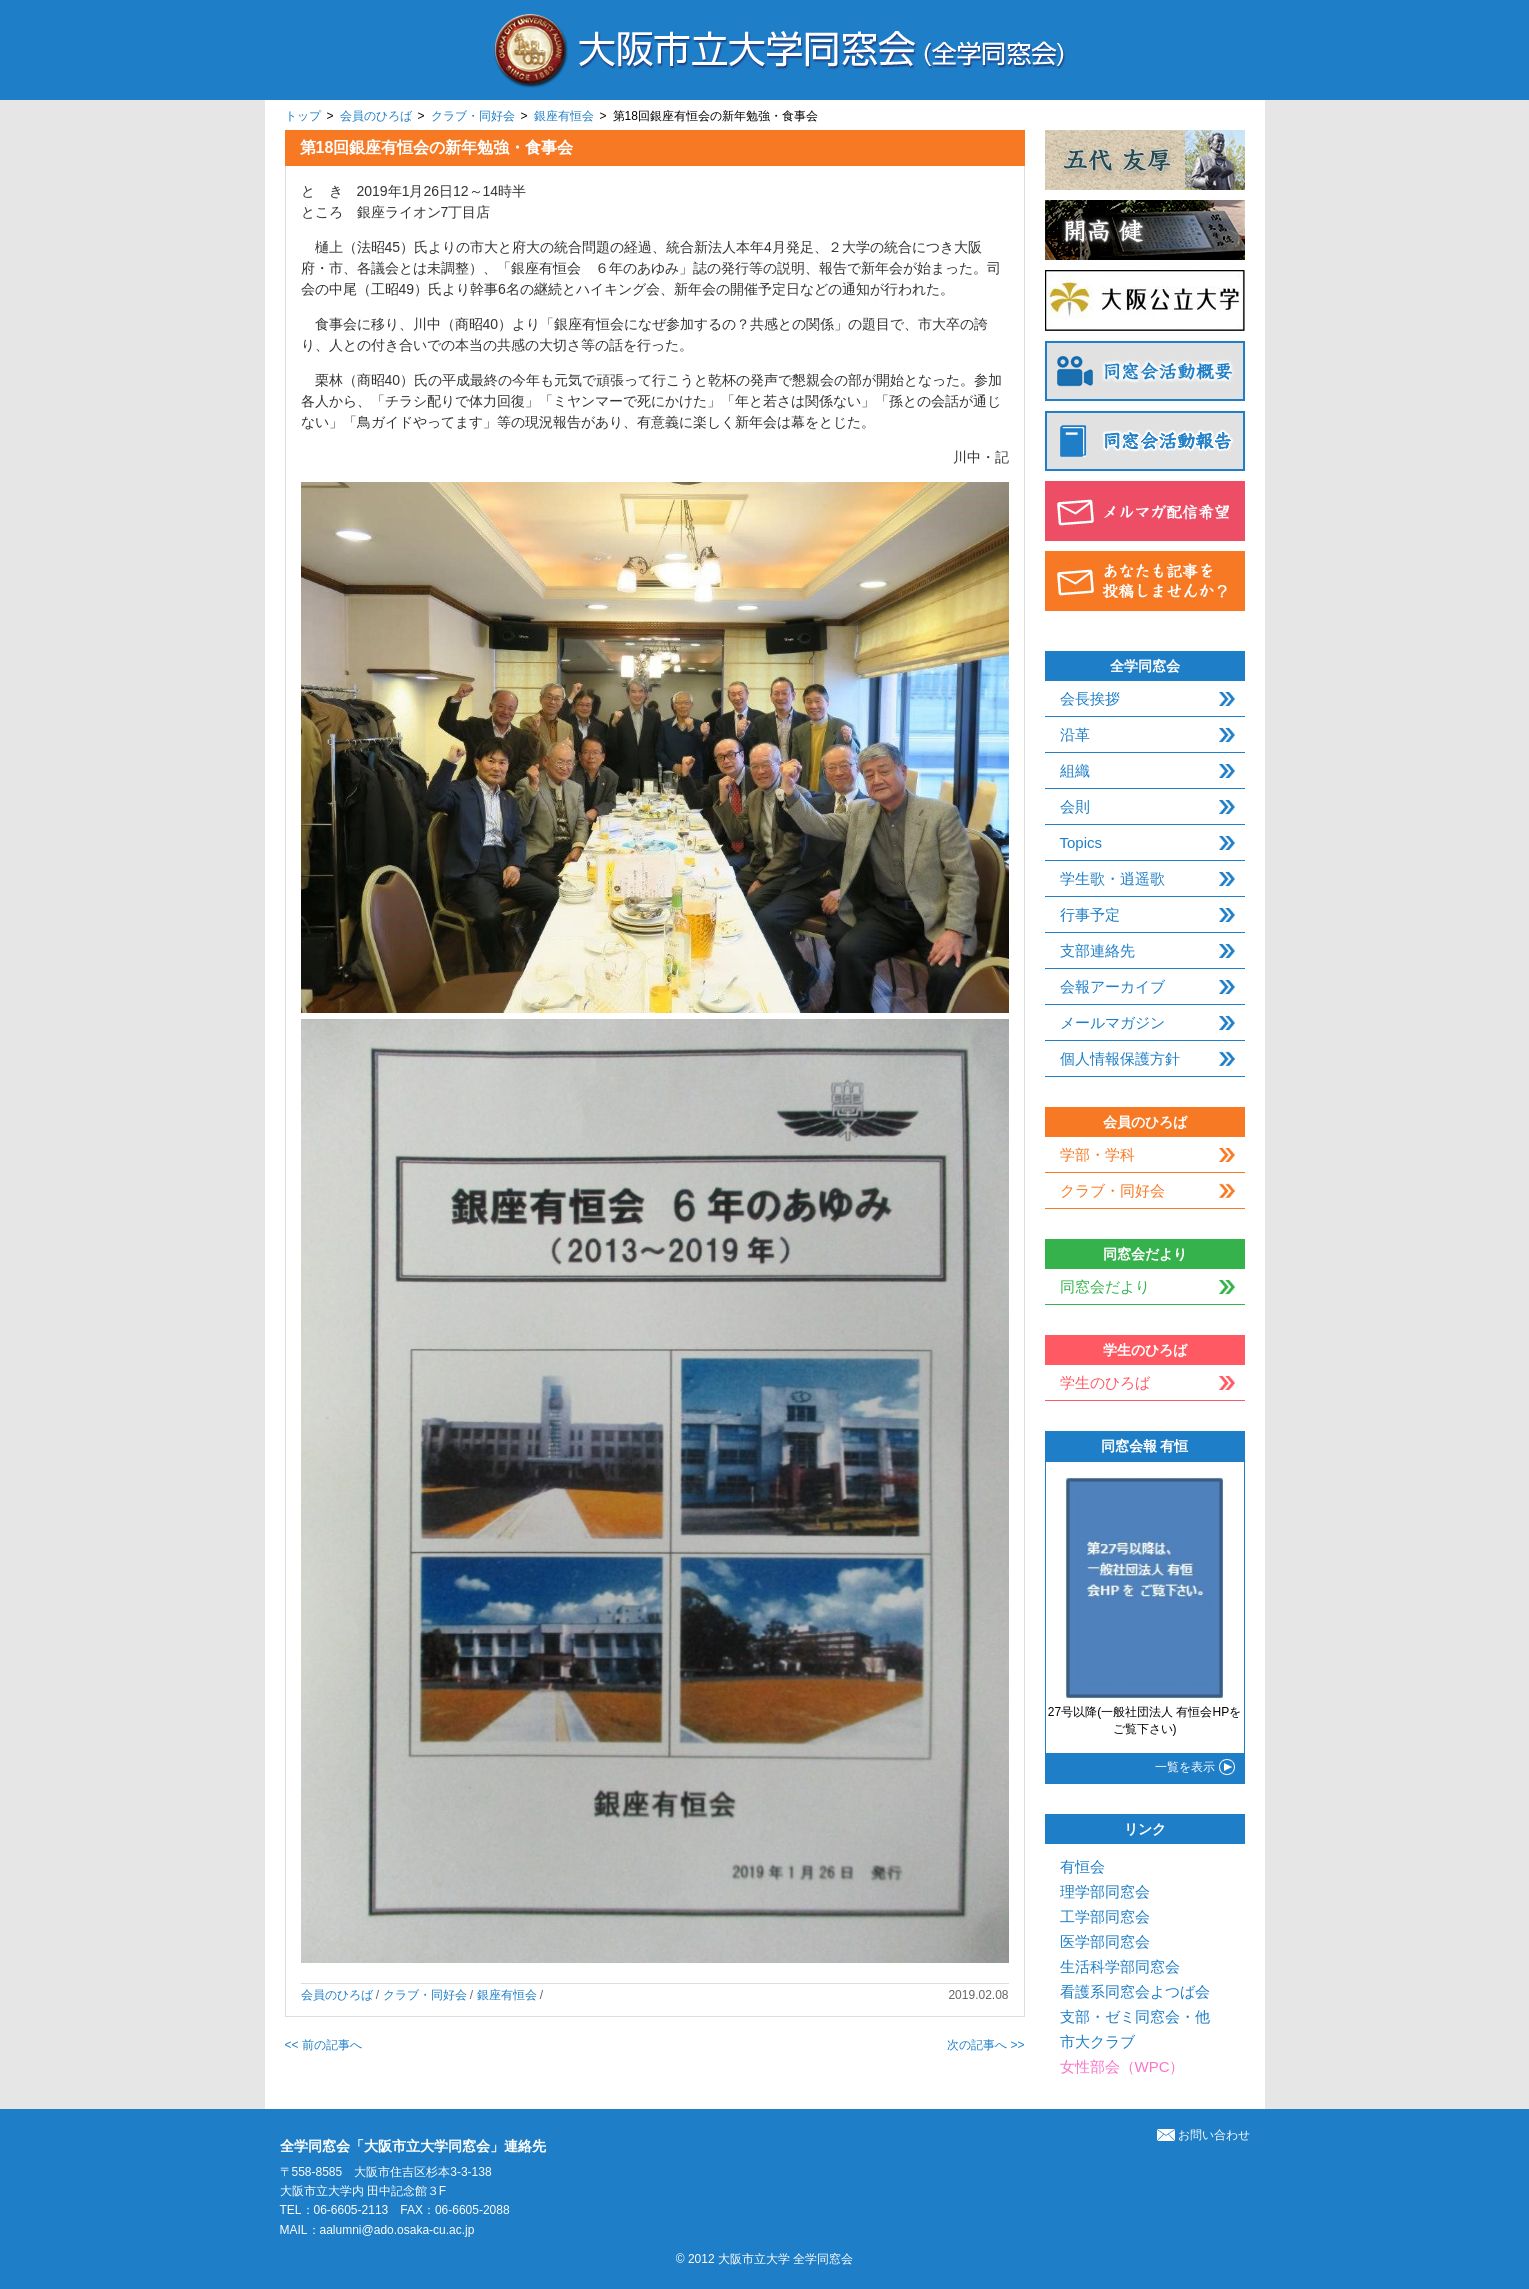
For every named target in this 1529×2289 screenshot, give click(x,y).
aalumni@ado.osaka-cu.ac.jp (397, 2230)
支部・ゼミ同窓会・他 (1135, 2016)
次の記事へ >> (985, 2045)
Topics (1081, 842)
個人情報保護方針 (1120, 1058)
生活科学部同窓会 (1120, 1966)
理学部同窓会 (1105, 1891)
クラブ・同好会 (473, 116)
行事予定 (1090, 914)
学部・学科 (1097, 1154)
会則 (1075, 806)
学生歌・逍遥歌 (1112, 878)
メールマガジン (1112, 1022)
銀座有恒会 (564, 116)
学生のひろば (1105, 1382)
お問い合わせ (1203, 2135)
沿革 (1075, 734)
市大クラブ (1097, 2041)
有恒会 (1082, 1866)
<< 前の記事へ (323, 2045)
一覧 (1185, 1767)
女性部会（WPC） (1122, 2066)
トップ (303, 116)
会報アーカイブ (1112, 986)
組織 (1075, 770)
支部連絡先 (1097, 950)
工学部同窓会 (1105, 1916)
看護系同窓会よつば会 (1135, 1991)
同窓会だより (1105, 1286)
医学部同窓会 (1105, 1941)
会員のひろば (376, 116)
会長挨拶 (1090, 698)
